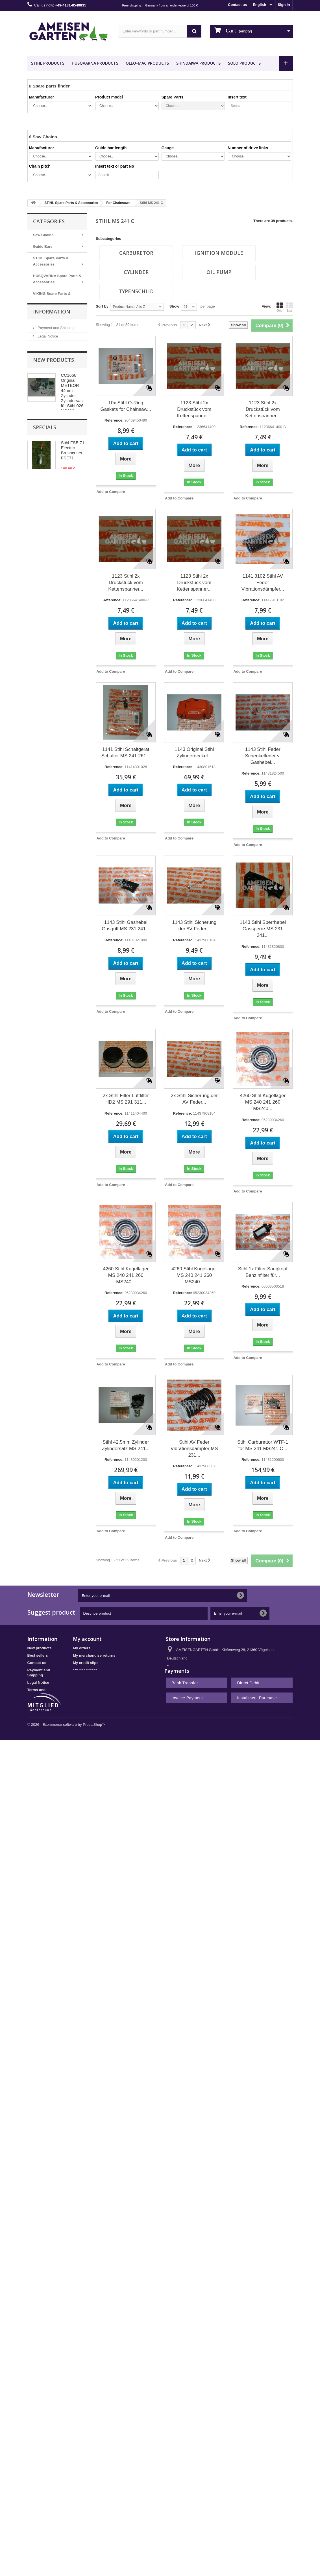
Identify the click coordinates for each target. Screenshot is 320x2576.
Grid (280, 307)
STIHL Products (47, 63)
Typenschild (136, 291)
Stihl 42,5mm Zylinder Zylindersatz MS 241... (126, 1445)
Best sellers (37, 1655)
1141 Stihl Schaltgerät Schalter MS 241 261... (125, 752)
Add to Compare (111, 492)
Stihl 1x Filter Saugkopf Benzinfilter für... (263, 1272)
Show (174, 306)
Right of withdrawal (44, 1702)
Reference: (114, 420)
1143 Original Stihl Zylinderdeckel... (194, 752)
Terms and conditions (54, 402)
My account (87, 1639)
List (289, 307)
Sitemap (34, 1729)
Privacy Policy (49, 410)
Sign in (284, 5)
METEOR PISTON (53, 345)
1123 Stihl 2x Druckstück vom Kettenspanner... (194, 409)
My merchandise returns (94, 1655)
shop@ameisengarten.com (209, 1679)
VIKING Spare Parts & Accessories (52, 296)
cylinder (136, 272)
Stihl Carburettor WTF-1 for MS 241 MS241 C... (262, 1445)
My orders (81, 1648)
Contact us (237, 5)
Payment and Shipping (56, 385)
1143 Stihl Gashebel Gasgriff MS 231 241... (126, 925)
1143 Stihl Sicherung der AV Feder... (194, 925)
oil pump (218, 272)
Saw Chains (43, 235)
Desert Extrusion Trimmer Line (55, 314)
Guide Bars (43, 246)
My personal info (87, 1677)
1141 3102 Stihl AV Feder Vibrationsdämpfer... (262, 582)
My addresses (85, 1670)
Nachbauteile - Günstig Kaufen (53, 330)
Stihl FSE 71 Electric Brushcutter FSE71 (72, 557)
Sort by (102, 306)
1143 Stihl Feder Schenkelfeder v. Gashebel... (262, 756)
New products (53, 431)
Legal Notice (47, 393)
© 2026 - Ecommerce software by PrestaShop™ (66, 1768)
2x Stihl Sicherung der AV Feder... (194, 1099)
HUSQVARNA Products (95, 63)
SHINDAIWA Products (198, 63)
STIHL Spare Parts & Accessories (51, 261)
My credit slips (85, 1663)
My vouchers (84, 1685)
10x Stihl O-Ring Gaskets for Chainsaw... (125, 406)
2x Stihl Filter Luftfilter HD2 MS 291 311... (126, 1099)
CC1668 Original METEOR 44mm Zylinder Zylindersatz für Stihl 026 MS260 (72, 465)
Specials (44, 533)
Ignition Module (219, 252)
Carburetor (136, 252)
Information (51, 370)
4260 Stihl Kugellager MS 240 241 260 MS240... (263, 1102)
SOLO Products (244, 63)
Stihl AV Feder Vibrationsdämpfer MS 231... (194, 1448)
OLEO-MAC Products (147, 63)
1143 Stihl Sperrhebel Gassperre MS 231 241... (263, 929)
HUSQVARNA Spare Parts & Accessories (57, 279)
